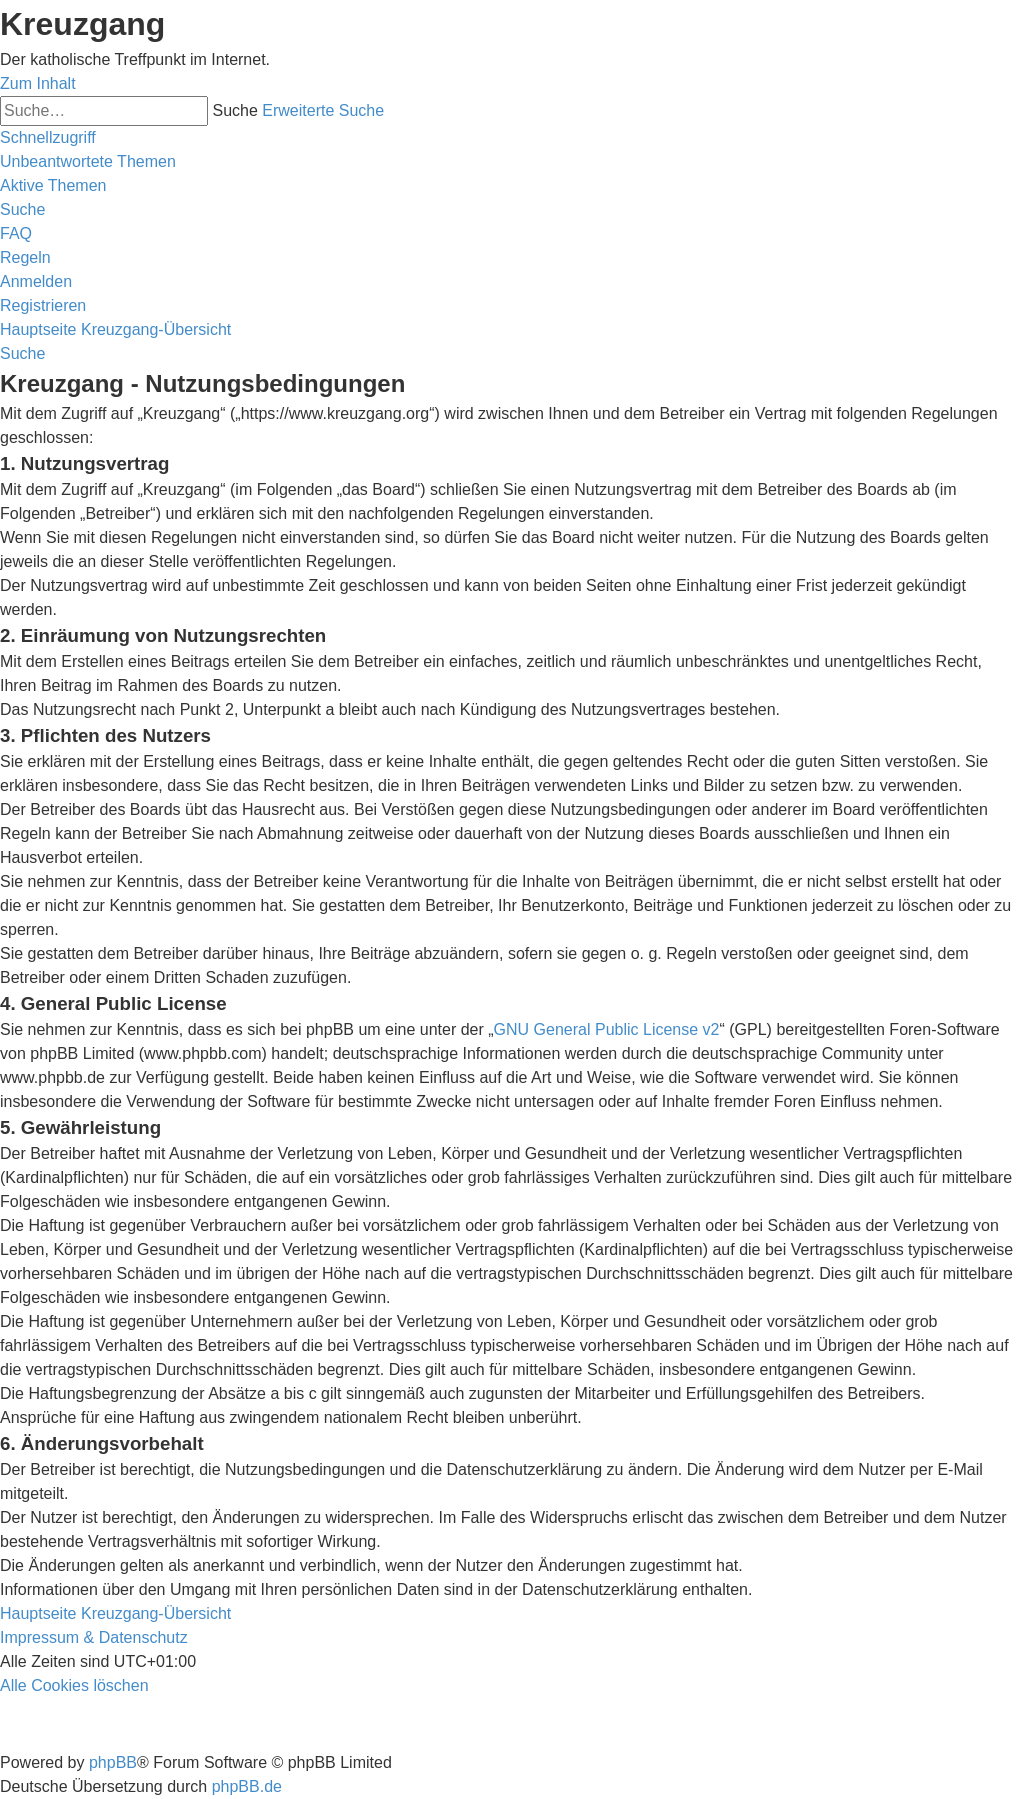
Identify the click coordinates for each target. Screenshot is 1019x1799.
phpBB (113, 1762)
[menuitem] (88, 161)
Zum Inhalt (38, 83)
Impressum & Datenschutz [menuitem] (94, 1637)
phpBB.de (247, 1786)
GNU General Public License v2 (607, 1029)
